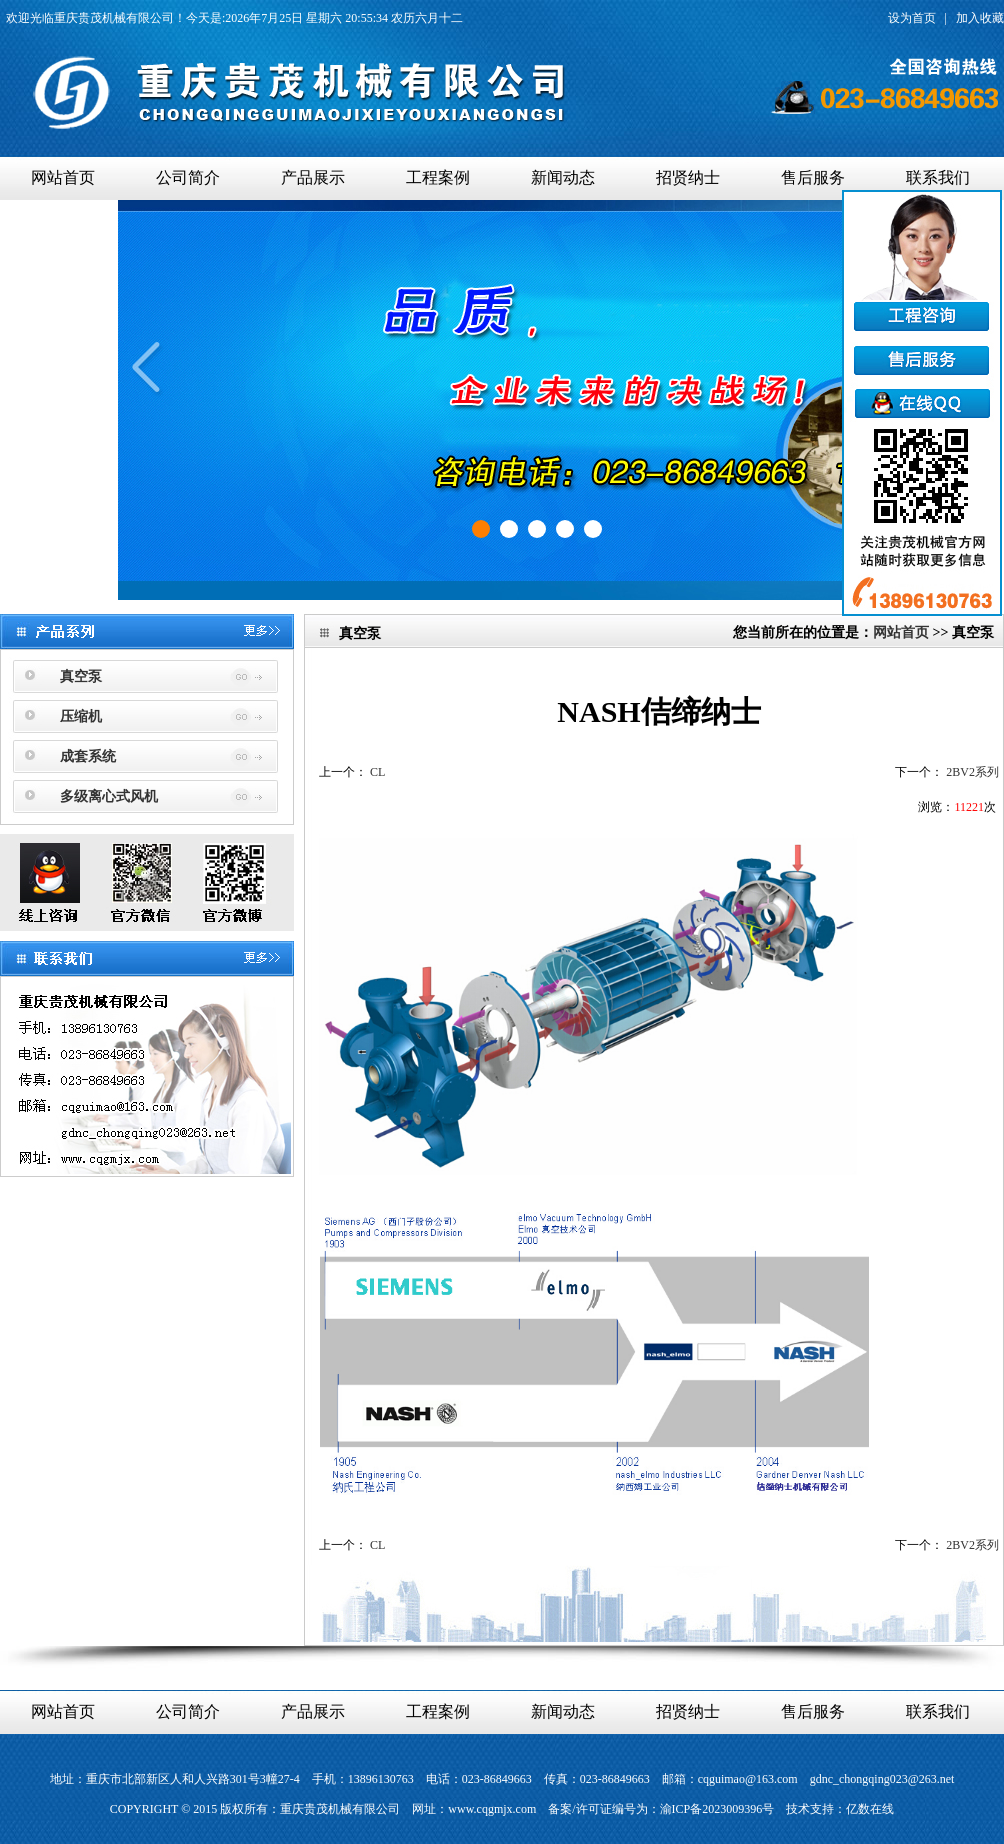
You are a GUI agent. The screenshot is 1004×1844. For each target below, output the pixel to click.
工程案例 (438, 177)
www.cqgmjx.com (492, 1809)
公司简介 (188, 177)
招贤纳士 (688, 177)
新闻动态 (563, 177)
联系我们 (938, 177)
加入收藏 (980, 18)
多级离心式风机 (109, 796)
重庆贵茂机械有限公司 (114, 18)
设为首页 (912, 18)
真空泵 (81, 676)
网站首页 (63, 177)
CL (377, 772)
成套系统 (88, 756)
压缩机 (81, 716)
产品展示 (313, 177)
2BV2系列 (972, 772)
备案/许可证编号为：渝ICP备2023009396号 (661, 1809)
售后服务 (813, 177)
